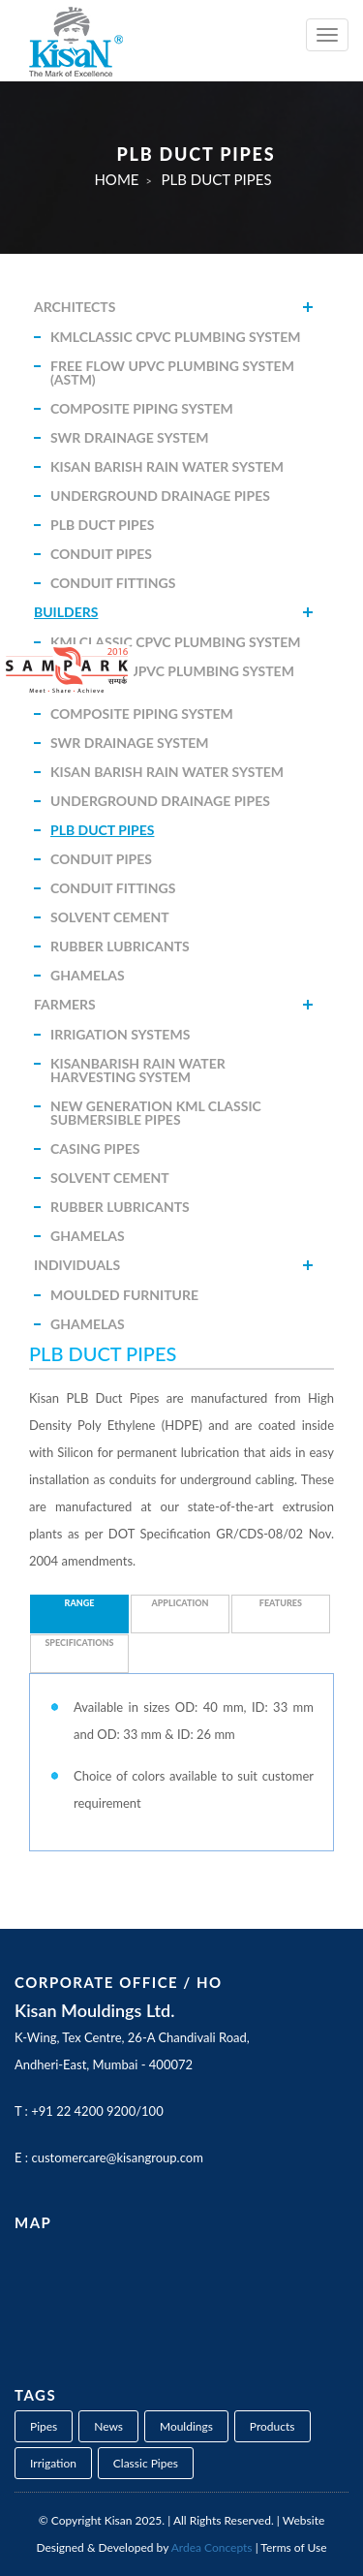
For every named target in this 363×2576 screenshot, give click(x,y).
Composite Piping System (141, 408)
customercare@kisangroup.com (116, 2157)
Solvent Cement (109, 917)
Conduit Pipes (101, 553)
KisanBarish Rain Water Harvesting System (138, 1070)
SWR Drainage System (129, 437)
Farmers (65, 1004)
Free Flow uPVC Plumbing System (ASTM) (172, 372)
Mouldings (186, 2426)
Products (272, 2426)
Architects (74, 306)
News (108, 2426)
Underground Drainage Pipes (160, 495)
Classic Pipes (145, 2463)
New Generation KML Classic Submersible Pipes (155, 1113)
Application (179, 1603)
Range (80, 1603)
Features (280, 1603)
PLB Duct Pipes (102, 524)
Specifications (79, 1642)
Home (116, 179)
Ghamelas (87, 975)
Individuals (77, 1265)
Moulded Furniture (124, 1295)
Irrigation (53, 2463)
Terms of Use (293, 2547)
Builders (66, 612)
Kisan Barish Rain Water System (167, 466)
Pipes (43, 2426)
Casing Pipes (94, 1148)
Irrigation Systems (120, 1034)
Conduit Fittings (112, 582)
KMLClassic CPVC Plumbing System (175, 336)
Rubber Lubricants (120, 946)
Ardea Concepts (212, 2547)
